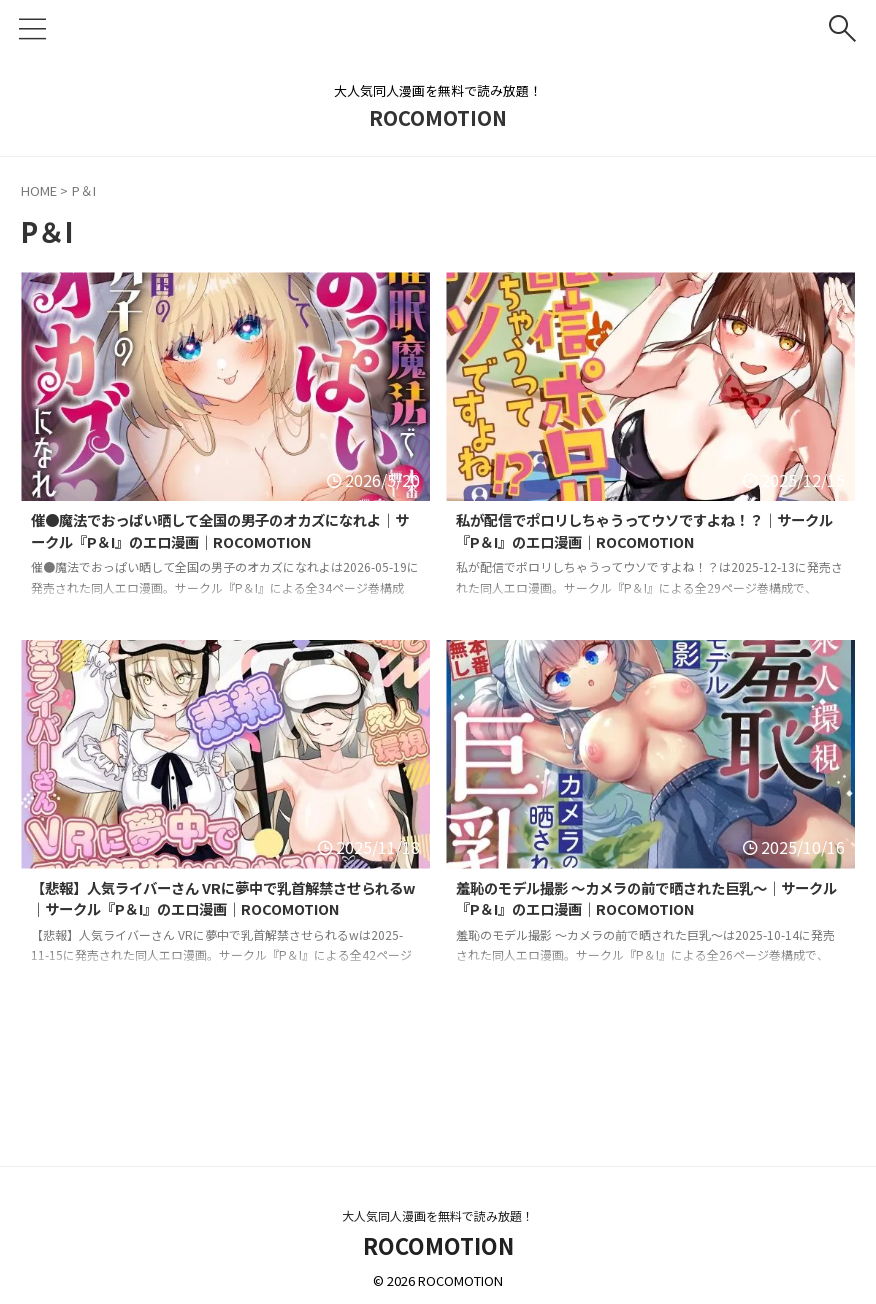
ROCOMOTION (438, 117)
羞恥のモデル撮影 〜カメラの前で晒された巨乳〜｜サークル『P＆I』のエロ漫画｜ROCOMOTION (650, 901)
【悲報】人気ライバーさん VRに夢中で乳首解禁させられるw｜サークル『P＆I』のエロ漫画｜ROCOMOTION (219, 913)
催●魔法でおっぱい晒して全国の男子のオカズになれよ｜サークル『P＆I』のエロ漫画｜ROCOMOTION (223, 533)
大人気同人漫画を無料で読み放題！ (438, 1215)
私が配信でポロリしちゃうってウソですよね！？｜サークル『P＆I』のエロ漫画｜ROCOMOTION (647, 533)
